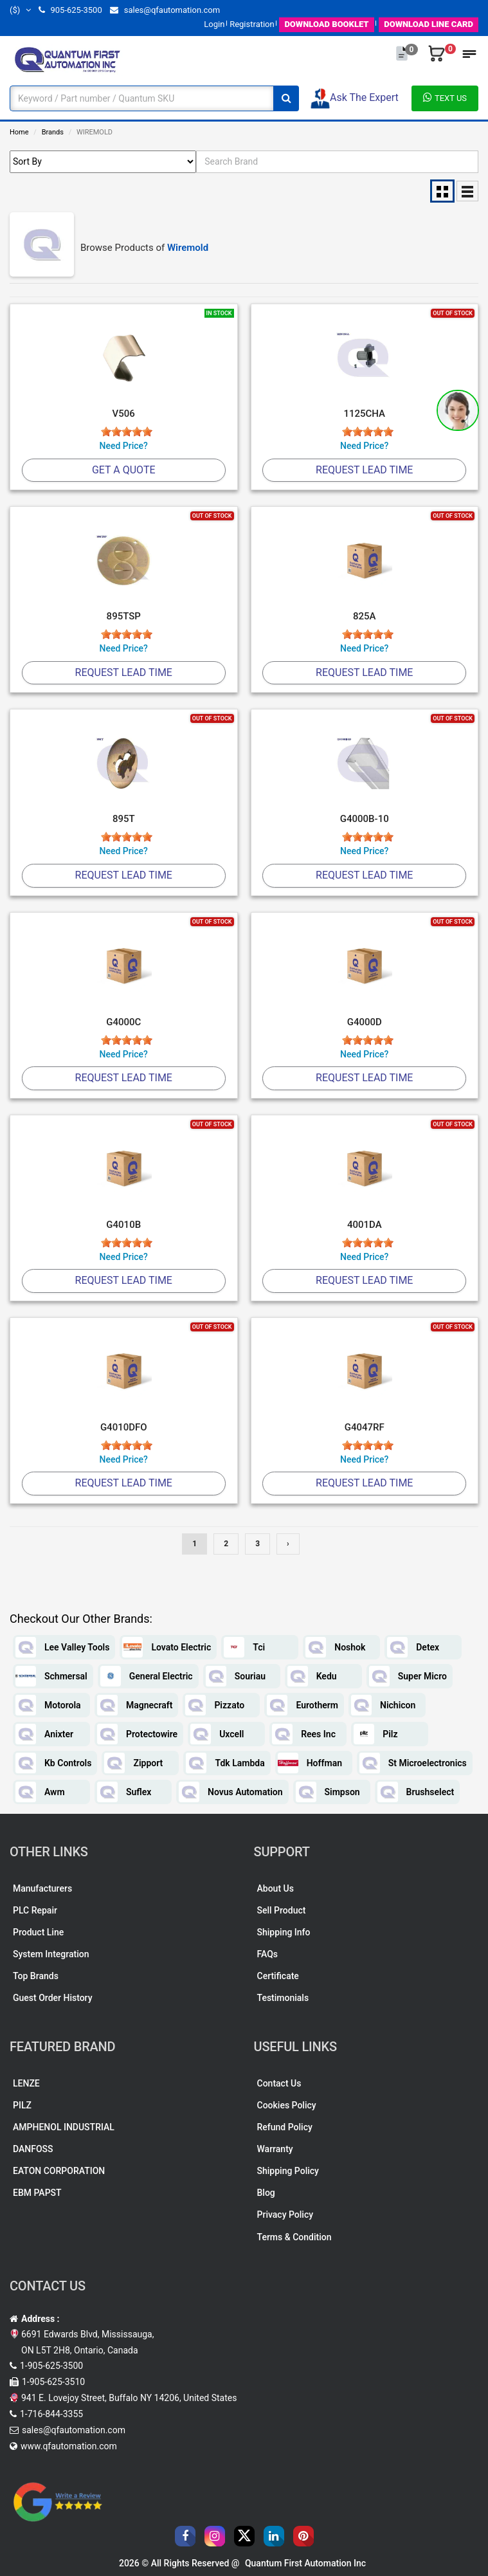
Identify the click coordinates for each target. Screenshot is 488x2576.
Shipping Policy (288, 2171)
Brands (53, 132)
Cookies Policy (286, 2105)
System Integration (51, 1954)
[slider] (126, 431)
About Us (275, 1888)
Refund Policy (284, 2127)
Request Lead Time (364, 470)
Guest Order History (53, 1998)
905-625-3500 (70, 10)
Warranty (275, 2149)
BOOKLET (326, 24)
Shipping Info (284, 1932)
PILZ (22, 2105)
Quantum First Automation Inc (305, 2563)
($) (20, 10)
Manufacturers (42, 1888)
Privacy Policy (285, 2214)
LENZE (26, 2083)
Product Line (38, 1932)
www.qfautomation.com (69, 2446)
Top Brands (36, 1976)
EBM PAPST (37, 2193)
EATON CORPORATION (59, 2171)
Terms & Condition (294, 2237)
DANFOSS (33, 2149)
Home (19, 132)
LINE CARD (428, 24)
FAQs (267, 1954)
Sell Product (281, 1910)
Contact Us (279, 2083)
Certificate (278, 1976)
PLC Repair (35, 1910)
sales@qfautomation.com (165, 10)
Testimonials (283, 1998)
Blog (266, 2193)
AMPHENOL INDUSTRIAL (63, 2127)
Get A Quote (124, 470)
